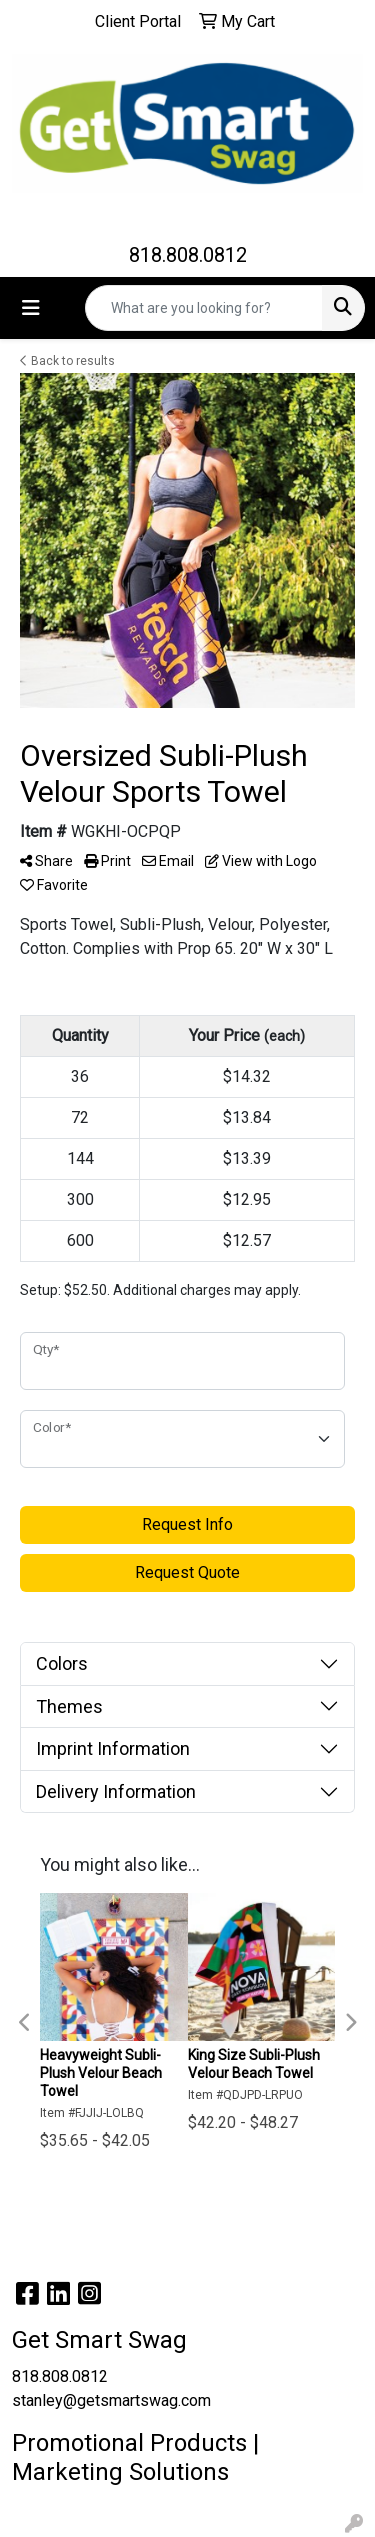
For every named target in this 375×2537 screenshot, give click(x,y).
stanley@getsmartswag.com (111, 2400)
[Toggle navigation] (31, 308)
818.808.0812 (188, 255)
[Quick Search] (204, 308)
